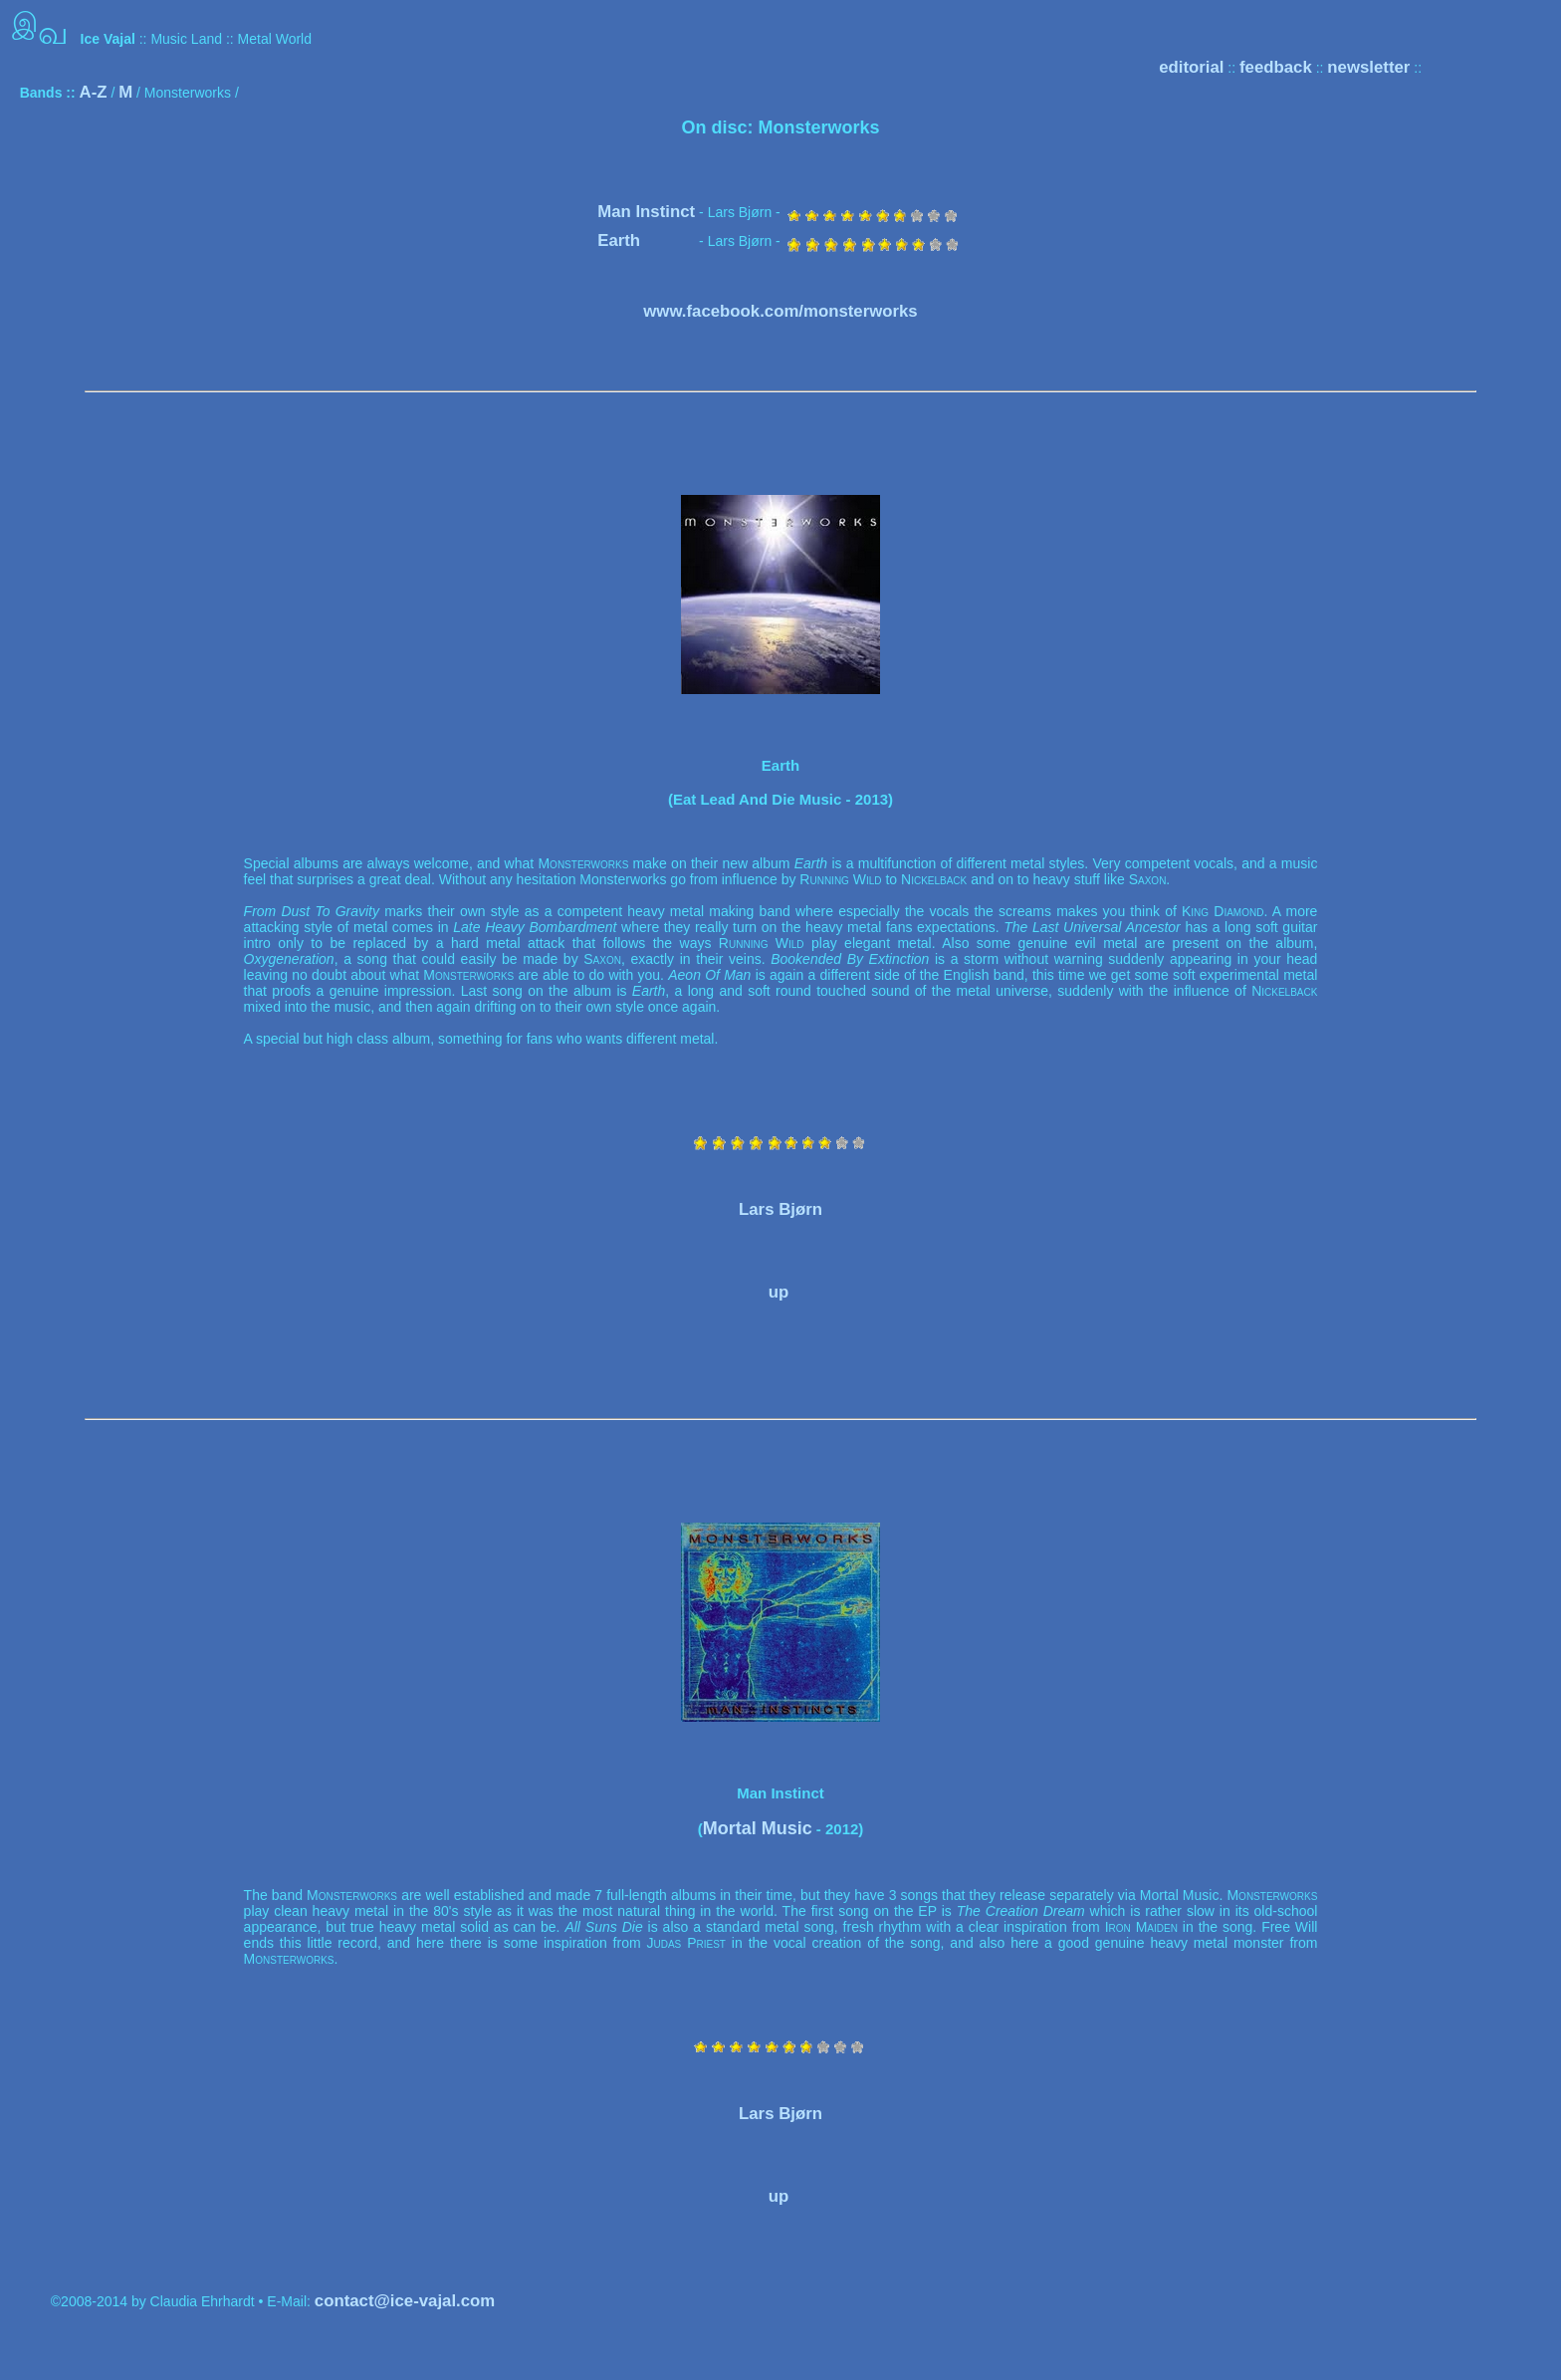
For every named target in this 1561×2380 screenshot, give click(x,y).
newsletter (1368, 67)
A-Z (94, 92)
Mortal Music (757, 1828)
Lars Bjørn (780, 1209)
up (779, 1292)
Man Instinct (646, 211)
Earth (618, 240)
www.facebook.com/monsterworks (780, 311)
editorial (1191, 67)
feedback (1275, 67)
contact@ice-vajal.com (405, 2300)
